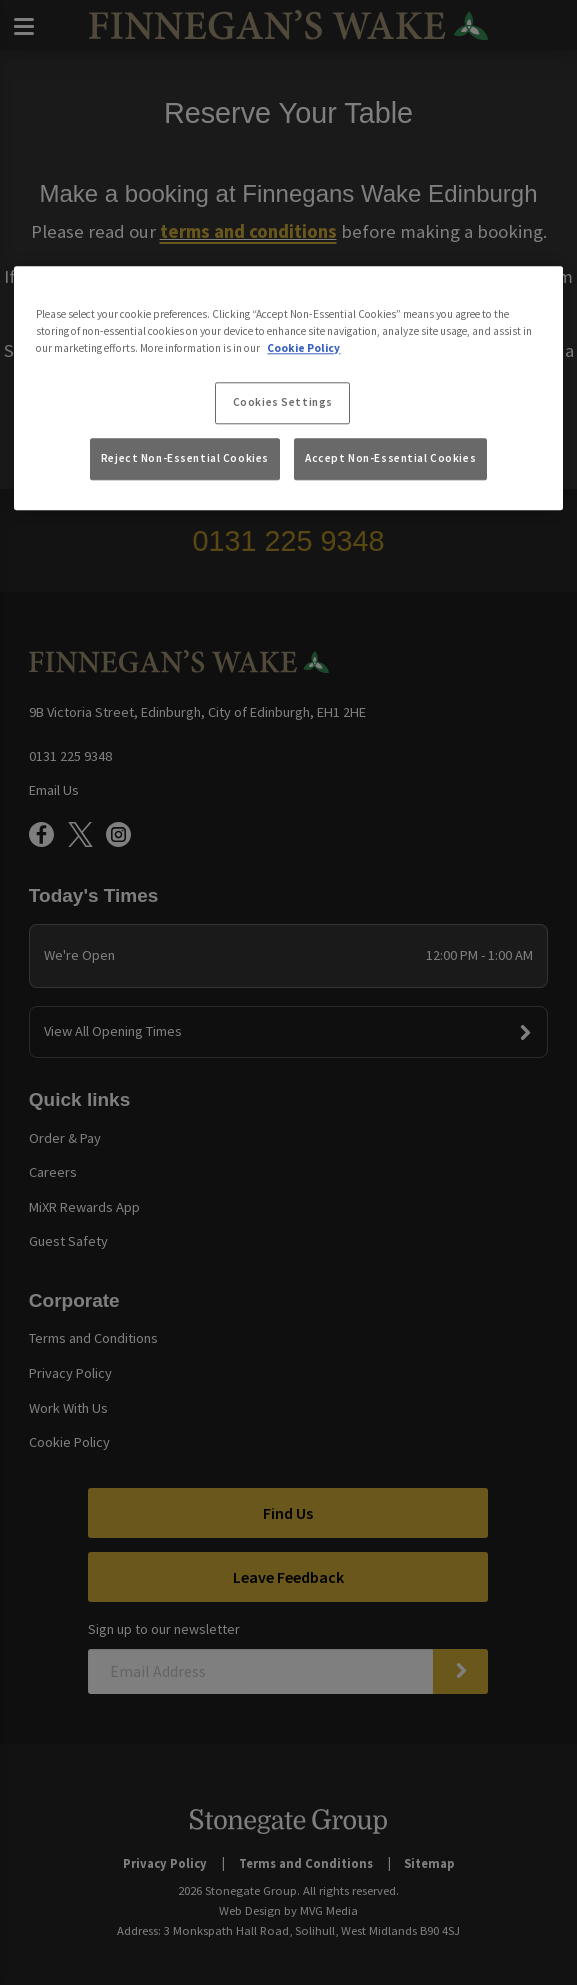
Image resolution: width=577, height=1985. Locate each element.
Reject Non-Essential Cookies (185, 459)
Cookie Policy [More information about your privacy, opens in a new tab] (303, 348)
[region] (288, 388)
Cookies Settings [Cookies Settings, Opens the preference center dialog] (283, 402)
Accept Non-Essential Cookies (390, 459)
